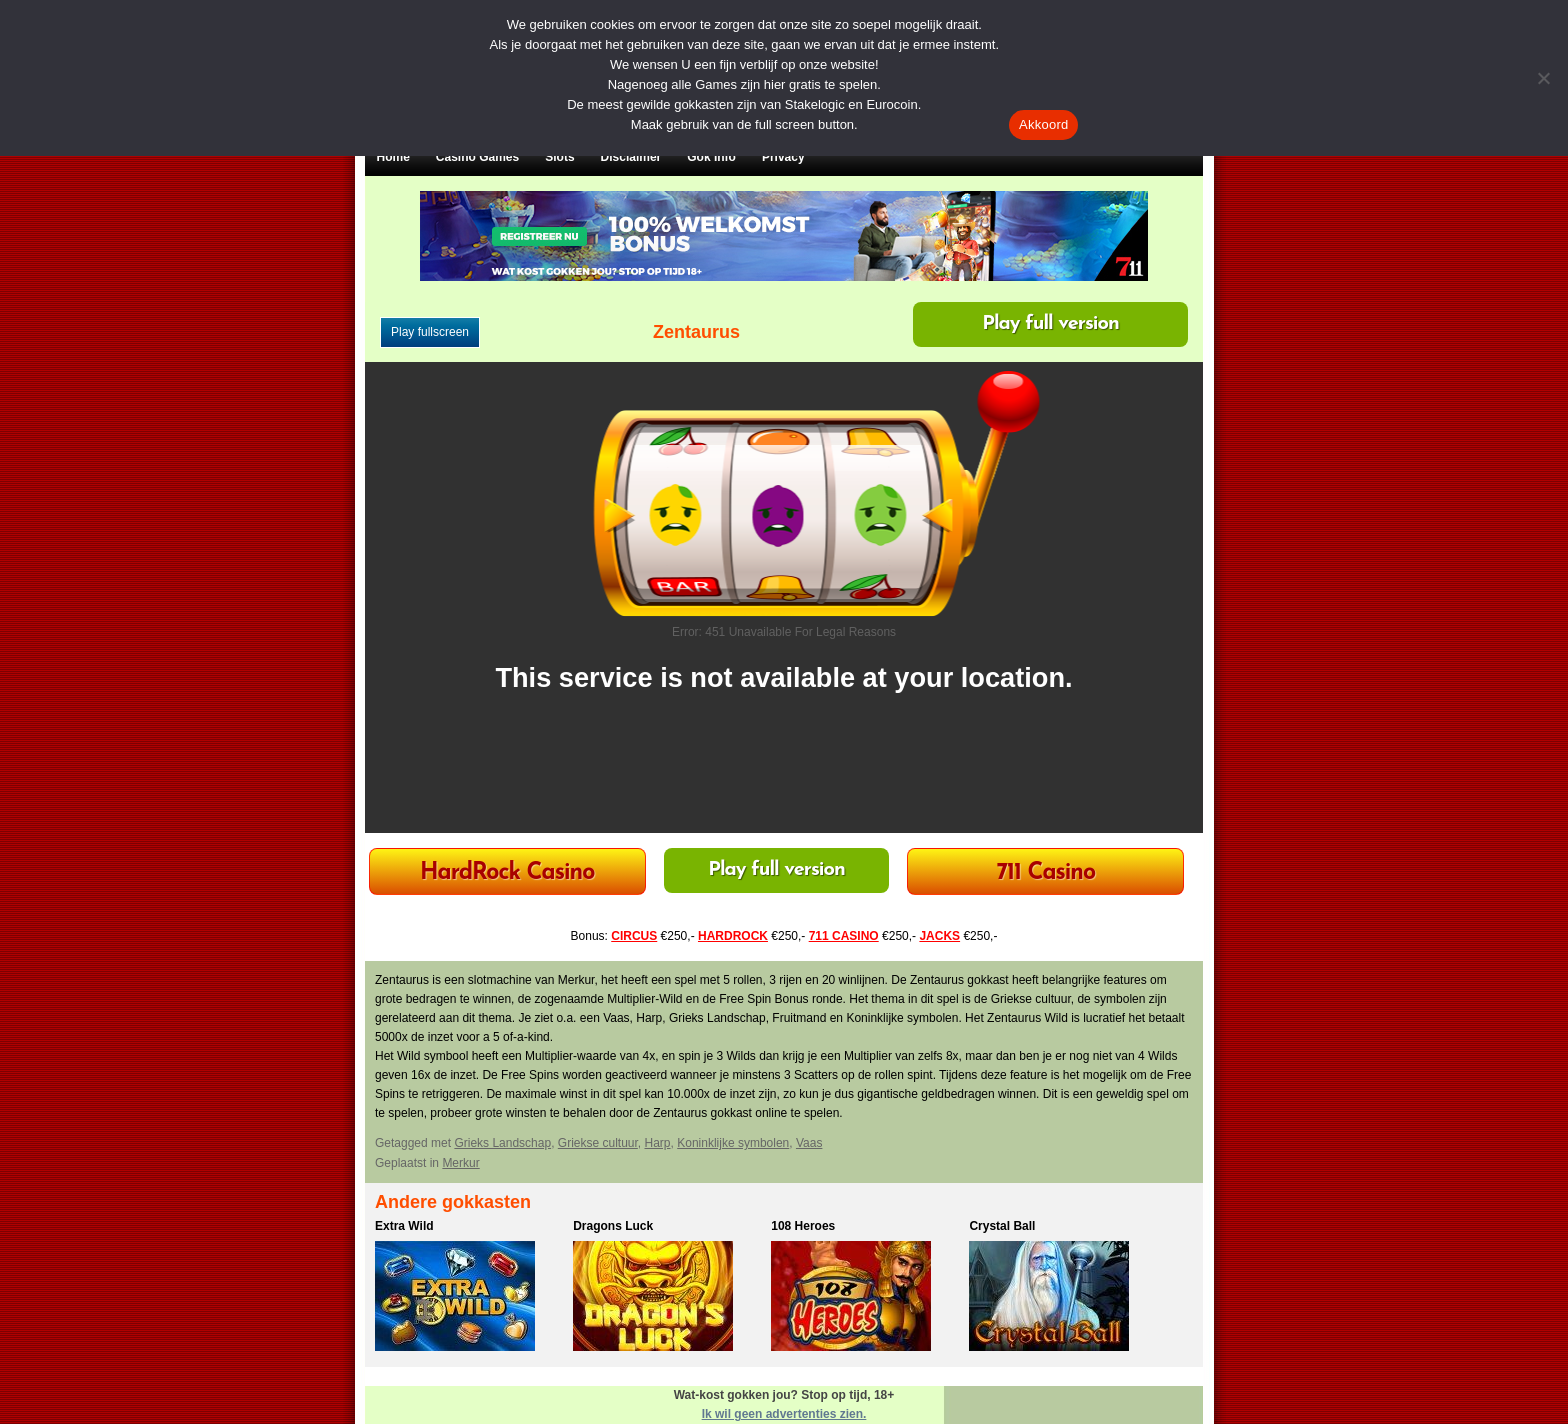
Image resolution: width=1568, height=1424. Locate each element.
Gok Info (711, 157)
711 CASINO (844, 936)
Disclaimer (631, 157)
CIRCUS (634, 936)
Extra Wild (404, 1226)
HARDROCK (733, 936)
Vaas (809, 1143)
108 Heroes (803, 1226)
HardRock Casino (507, 873)
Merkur (460, 1163)
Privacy (783, 157)
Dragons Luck (613, 1226)
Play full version (1050, 324)
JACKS (939, 936)
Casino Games (477, 157)
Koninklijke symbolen (733, 1143)
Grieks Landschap (502, 1143)
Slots (559, 157)
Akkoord (1043, 124)
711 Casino (1046, 873)
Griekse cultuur (598, 1143)
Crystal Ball (1002, 1226)
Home (393, 157)
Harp (658, 1143)
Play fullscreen (430, 332)
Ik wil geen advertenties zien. (784, 1414)
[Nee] (1543, 78)
